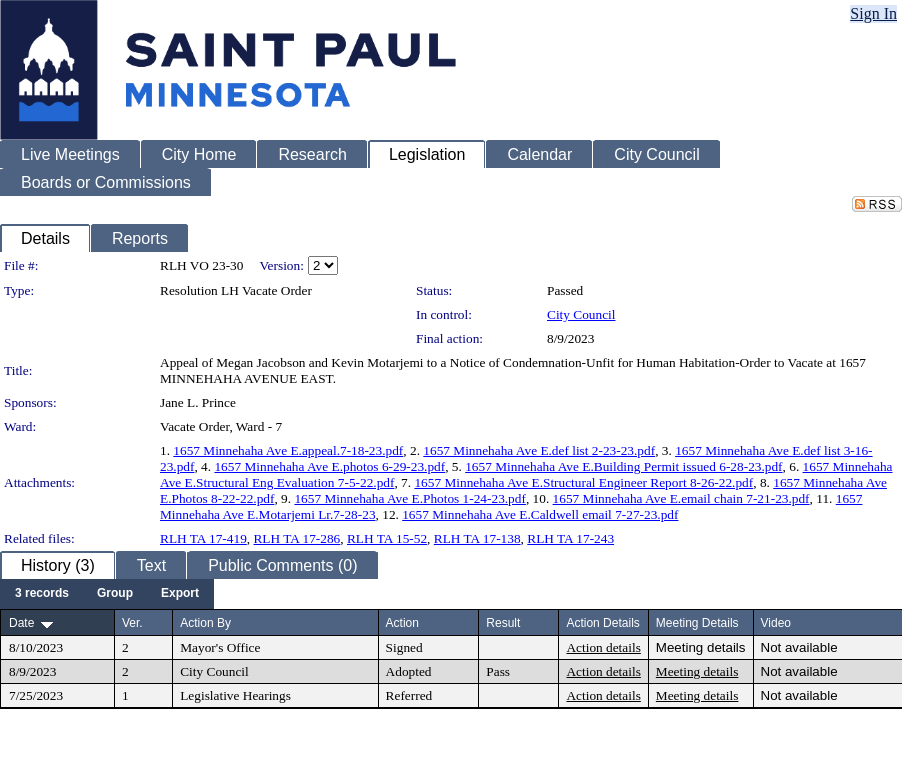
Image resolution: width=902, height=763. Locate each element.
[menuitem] (42, 594)
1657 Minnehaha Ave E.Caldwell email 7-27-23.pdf (540, 514)
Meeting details (701, 647)
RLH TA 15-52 (387, 538)
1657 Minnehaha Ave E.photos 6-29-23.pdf (329, 466)
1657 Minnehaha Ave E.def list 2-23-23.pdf (539, 450)
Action (402, 623)
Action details (603, 647)
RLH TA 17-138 (477, 538)
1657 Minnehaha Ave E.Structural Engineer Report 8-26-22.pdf (583, 482)
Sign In (873, 13)
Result (503, 623)
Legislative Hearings (235, 695)
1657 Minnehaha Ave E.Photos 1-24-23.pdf (410, 498)
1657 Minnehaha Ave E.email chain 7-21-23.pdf (681, 498)
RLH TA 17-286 (296, 538)
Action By (205, 623)
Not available (799, 647)
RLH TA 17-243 (570, 538)
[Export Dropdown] (180, 594)
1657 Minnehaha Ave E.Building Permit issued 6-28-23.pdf (623, 466)
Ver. (132, 623)
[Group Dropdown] (115, 594)
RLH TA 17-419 (203, 538)
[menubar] (107, 594)
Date (21, 623)
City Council (581, 314)
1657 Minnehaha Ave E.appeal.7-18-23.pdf (288, 450)
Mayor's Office (220, 647)
